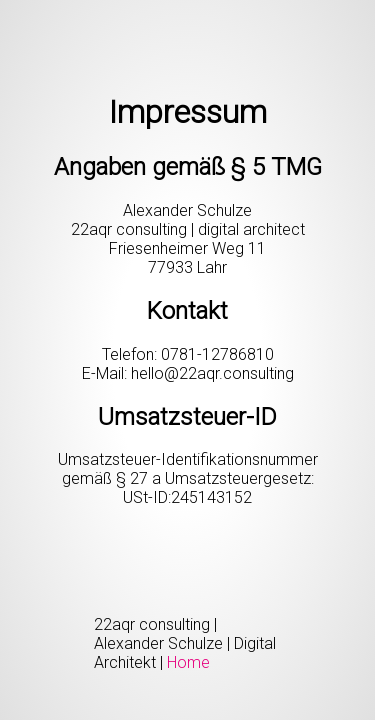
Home (188, 662)
